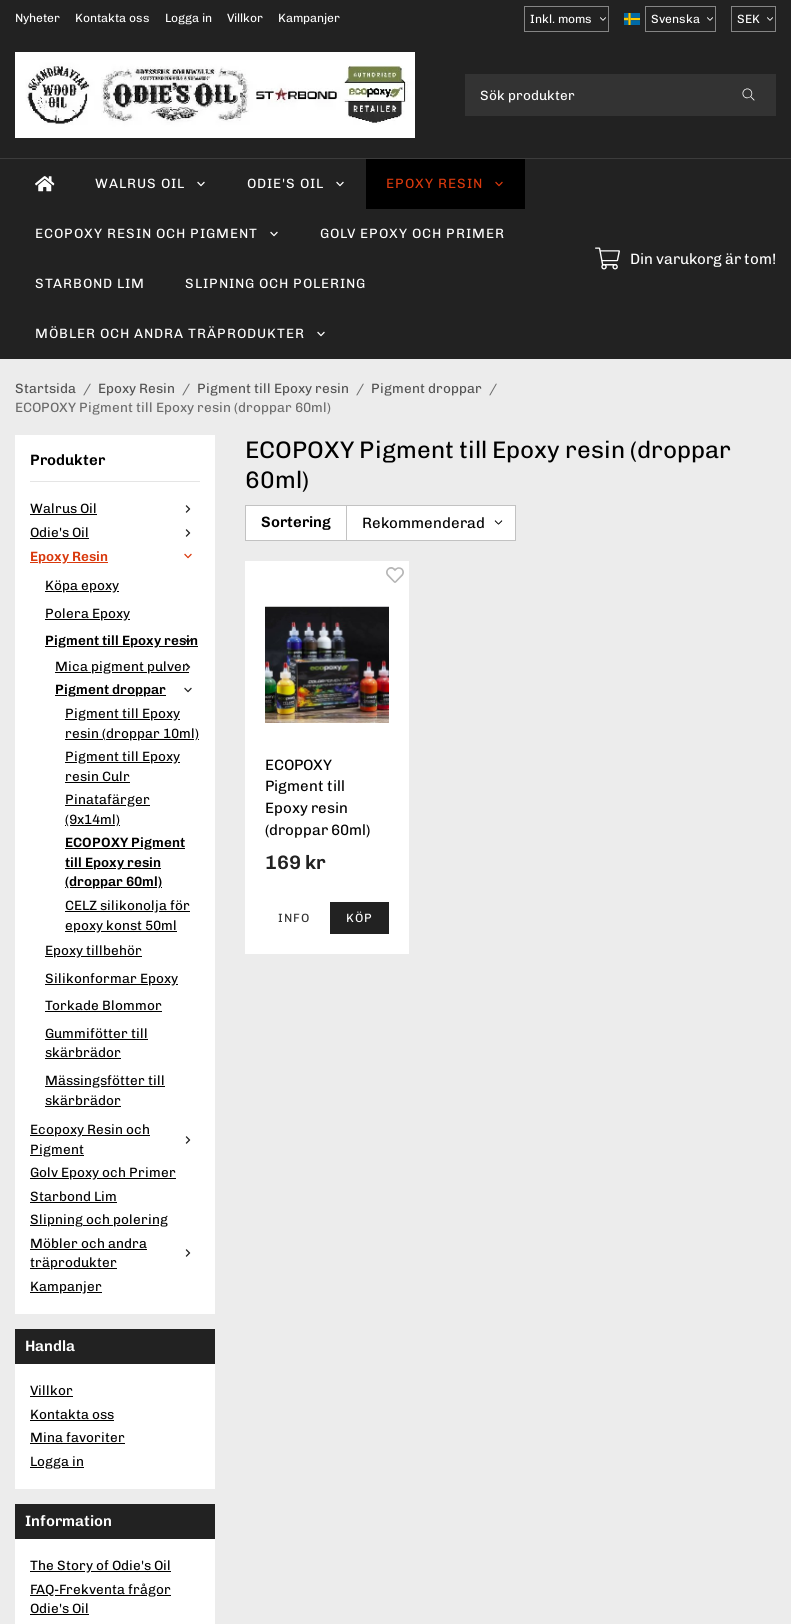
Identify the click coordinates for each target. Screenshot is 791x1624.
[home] (45, 184)
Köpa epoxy (82, 585)
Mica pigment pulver (127, 666)
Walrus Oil (151, 183)
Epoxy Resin (445, 183)
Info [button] (294, 918)
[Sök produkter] (593, 95)
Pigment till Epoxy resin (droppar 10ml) (132, 723)
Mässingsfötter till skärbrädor (105, 1090)
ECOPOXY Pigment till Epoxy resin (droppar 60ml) (125, 861)
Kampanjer (309, 18)
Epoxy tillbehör (93, 950)
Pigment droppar (127, 689)
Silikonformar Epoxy (111, 978)
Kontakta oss (112, 18)
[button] (359, 918)
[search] (748, 95)
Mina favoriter (77, 1437)
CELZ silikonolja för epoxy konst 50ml (127, 915)
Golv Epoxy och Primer (412, 233)
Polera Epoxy (87, 613)
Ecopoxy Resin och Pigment (157, 233)
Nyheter (37, 18)
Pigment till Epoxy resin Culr (122, 766)
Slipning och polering (275, 283)
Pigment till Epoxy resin (122, 640)
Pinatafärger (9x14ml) (107, 809)
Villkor (245, 18)
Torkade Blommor (103, 1005)
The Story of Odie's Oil (100, 1565)
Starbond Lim (90, 283)
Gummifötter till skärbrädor (96, 1043)
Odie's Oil (296, 183)
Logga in (188, 18)
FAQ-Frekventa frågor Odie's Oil (100, 1599)
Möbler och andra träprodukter (181, 333)
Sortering (296, 522)
